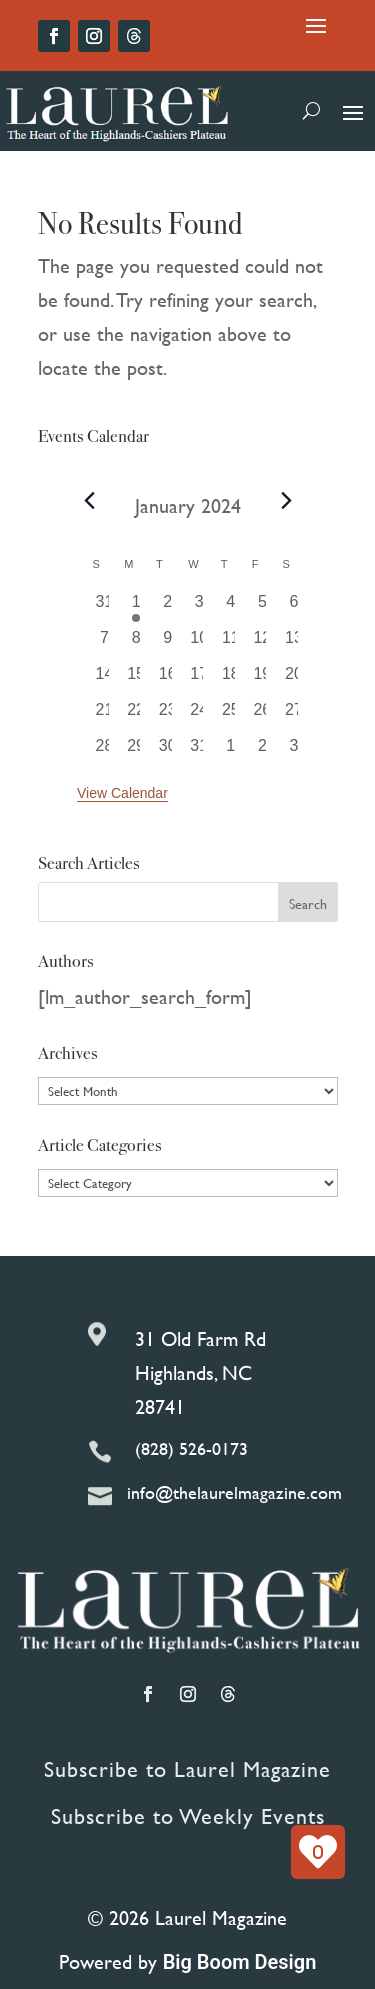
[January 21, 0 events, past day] (105, 716)
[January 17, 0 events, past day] (199, 680)
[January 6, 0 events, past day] (294, 608)
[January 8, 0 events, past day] (136, 644)
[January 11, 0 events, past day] (231, 644)
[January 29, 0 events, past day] (136, 752)
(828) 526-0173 (191, 1448)
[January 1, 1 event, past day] (136, 608)
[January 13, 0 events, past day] (294, 644)
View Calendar (122, 793)
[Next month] (286, 501)
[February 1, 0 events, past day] (231, 752)
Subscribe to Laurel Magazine (187, 1769)
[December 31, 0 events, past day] (105, 608)
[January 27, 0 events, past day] (294, 716)
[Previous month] (89, 501)
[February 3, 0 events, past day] (294, 752)
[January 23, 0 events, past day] (168, 716)
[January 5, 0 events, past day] (263, 608)
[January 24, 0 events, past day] (199, 716)
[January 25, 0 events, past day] (231, 716)
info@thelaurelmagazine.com (234, 1492)
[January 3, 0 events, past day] (199, 608)
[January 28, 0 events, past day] (105, 752)
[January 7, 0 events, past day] (105, 644)
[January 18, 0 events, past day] (231, 680)
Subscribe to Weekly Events (188, 1816)
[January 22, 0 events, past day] (136, 716)
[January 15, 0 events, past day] (136, 680)
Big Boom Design (240, 1962)
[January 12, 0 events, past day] (263, 644)
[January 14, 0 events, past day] (105, 680)
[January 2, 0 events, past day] (168, 608)
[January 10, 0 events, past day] (199, 644)
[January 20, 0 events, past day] (294, 680)
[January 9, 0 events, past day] (168, 644)
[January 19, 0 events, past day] (263, 680)
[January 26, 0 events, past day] (263, 716)
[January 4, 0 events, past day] (231, 608)
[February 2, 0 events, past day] (263, 752)
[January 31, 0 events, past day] (199, 752)
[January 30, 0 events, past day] (168, 752)
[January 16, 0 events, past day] (168, 680)
